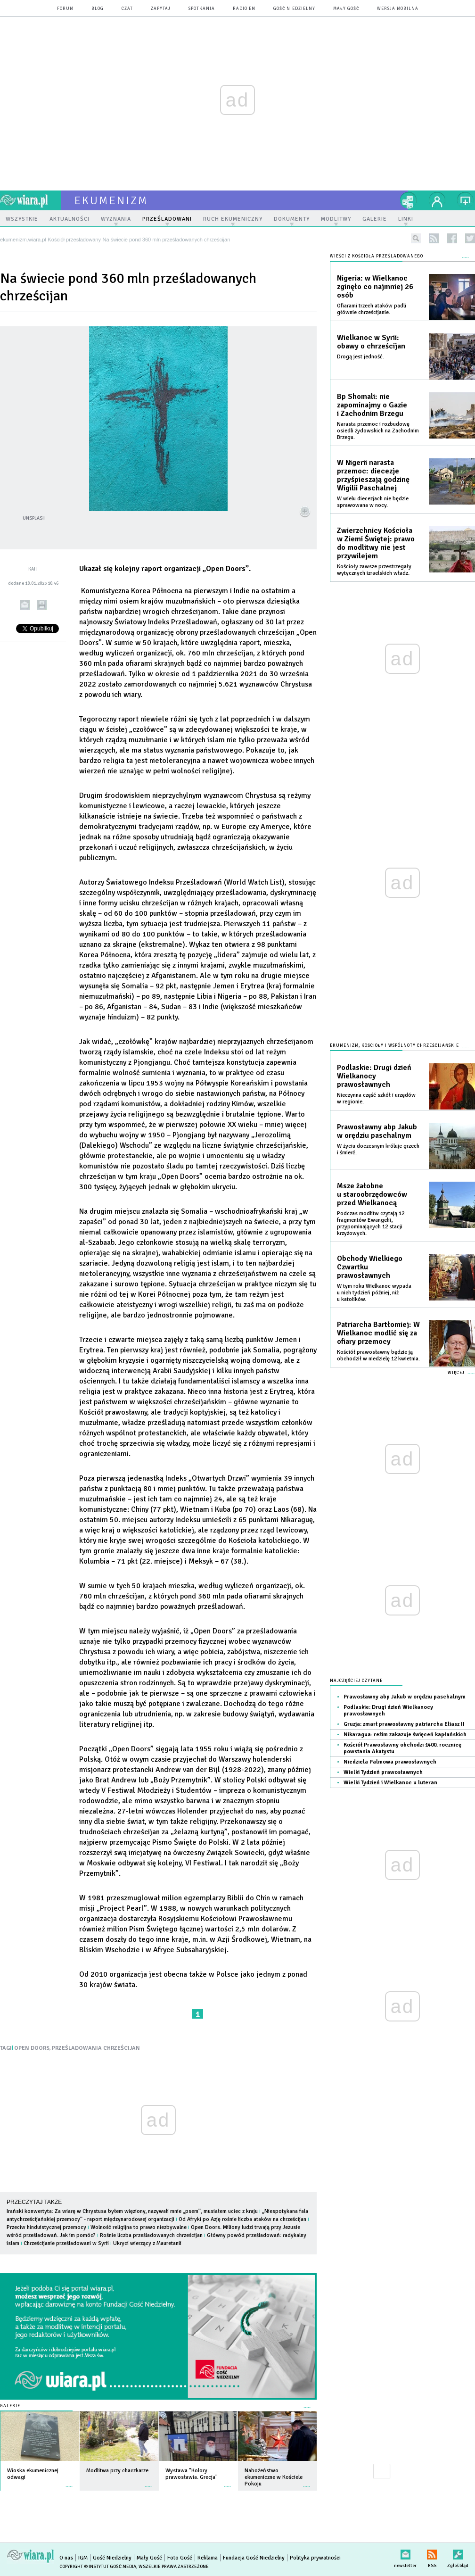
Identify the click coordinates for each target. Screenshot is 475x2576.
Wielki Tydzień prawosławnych (383, 1772)
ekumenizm (111, 200)
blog (97, 8)
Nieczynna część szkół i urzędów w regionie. (376, 1098)
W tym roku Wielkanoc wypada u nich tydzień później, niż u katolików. (374, 1293)
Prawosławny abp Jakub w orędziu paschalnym (377, 1131)
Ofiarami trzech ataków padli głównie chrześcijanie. (371, 309)
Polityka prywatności (315, 2557)
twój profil (437, 200)
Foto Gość (179, 2557)
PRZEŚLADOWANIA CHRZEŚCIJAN (96, 2048)
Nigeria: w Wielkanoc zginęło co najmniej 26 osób (375, 286)
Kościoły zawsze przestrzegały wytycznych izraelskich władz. (374, 570)
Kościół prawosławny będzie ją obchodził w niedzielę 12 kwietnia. (378, 1355)
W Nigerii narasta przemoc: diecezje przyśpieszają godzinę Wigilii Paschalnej (373, 475)
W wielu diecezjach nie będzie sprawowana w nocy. (373, 502)
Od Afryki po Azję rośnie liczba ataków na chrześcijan (242, 2219)
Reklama (207, 2557)
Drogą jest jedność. (360, 356)
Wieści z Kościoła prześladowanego (376, 256)
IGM (83, 2557)
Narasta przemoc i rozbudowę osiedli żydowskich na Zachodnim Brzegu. (378, 431)
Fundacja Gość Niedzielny (254, 2557)
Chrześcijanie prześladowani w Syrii (66, 2243)
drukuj (42, 605)
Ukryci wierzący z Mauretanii (147, 2243)
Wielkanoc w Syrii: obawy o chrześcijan (371, 341)
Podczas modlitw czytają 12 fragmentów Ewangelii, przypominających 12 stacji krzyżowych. (370, 1223)
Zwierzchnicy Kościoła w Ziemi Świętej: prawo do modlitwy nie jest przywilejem (376, 543)
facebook (452, 238)
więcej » (69, 2482)
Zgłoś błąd (457, 2553)
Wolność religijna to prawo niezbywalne (138, 2227)
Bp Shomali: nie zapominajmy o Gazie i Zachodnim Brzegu (372, 405)
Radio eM (244, 8)
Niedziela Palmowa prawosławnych (390, 1761)
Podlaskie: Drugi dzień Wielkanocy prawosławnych (374, 1076)
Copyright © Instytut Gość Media (97, 2566)
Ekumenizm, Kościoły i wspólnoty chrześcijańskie (394, 1045)
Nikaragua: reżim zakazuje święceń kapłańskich (405, 1734)
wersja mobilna (397, 8)
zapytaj (161, 8)
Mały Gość (346, 8)
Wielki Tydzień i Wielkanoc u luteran (390, 1782)
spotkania (201, 8)
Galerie (10, 2406)
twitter (470, 238)
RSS (432, 2553)
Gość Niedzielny (294, 8)
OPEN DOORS (31, 2048)
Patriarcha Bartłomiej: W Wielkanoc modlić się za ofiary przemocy (378, 1333)
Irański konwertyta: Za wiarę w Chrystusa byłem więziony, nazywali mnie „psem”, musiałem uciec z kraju (132, 2211)
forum (65, 8)
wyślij (25, 605)
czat (127, 8)
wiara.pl (30, 200)
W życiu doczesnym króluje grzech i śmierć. (378, 1149)
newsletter (405, 2553)
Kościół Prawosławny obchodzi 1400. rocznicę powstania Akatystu (402, 1748)
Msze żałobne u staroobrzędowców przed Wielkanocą (372, 1194)
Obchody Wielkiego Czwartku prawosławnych (369, 1267)
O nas (66, 2557)
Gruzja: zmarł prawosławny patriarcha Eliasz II (404, 1724)
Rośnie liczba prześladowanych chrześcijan (151, 2235)
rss (434, 238)
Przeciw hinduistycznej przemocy (46, 2227)
